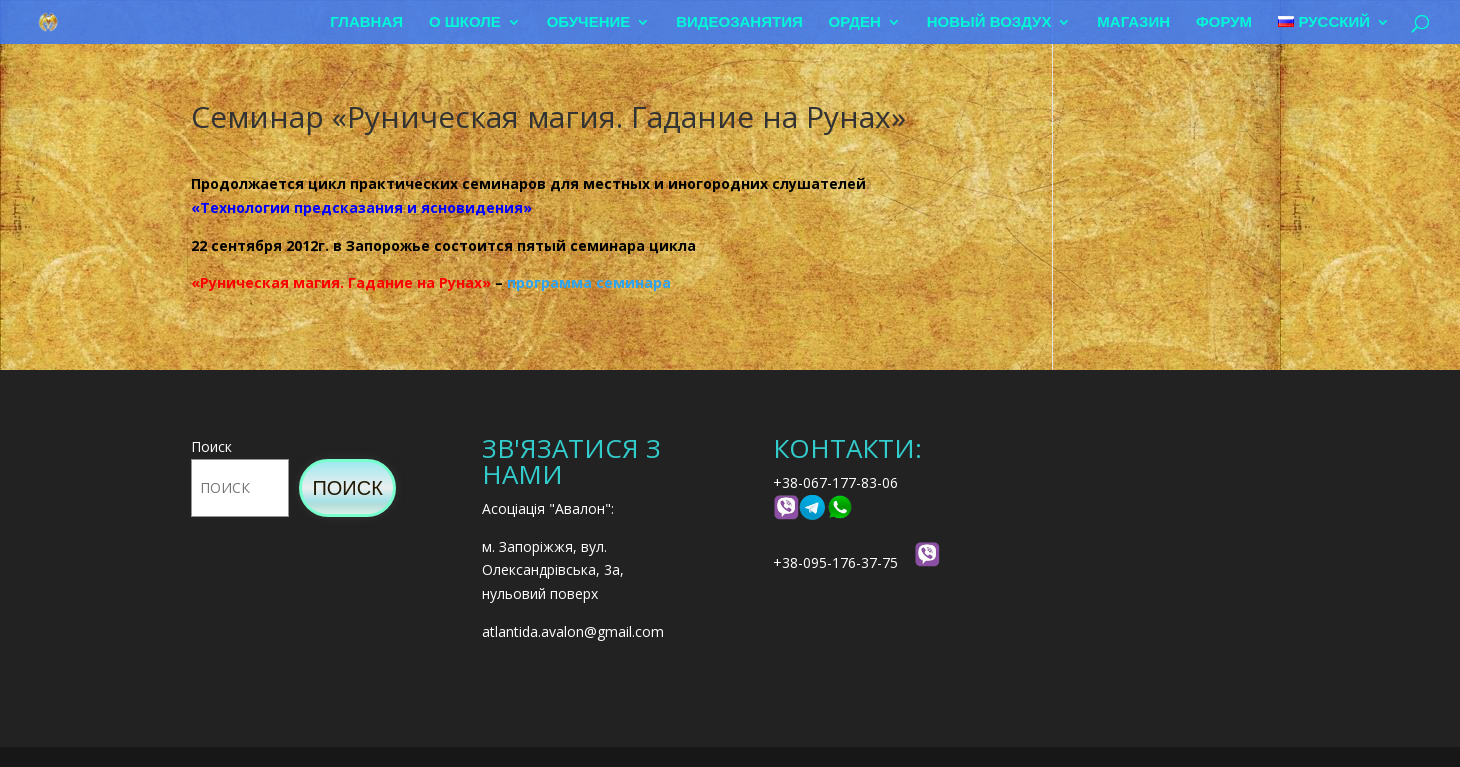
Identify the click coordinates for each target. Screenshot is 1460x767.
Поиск (211, 446)
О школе (465, 22)
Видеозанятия (739, 22)
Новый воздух (989, 22)
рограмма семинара (593, 282)
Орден (855, 22)
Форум (1224, 22)
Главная (366, 22)
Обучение (589, 22)
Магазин (1133, 22)
